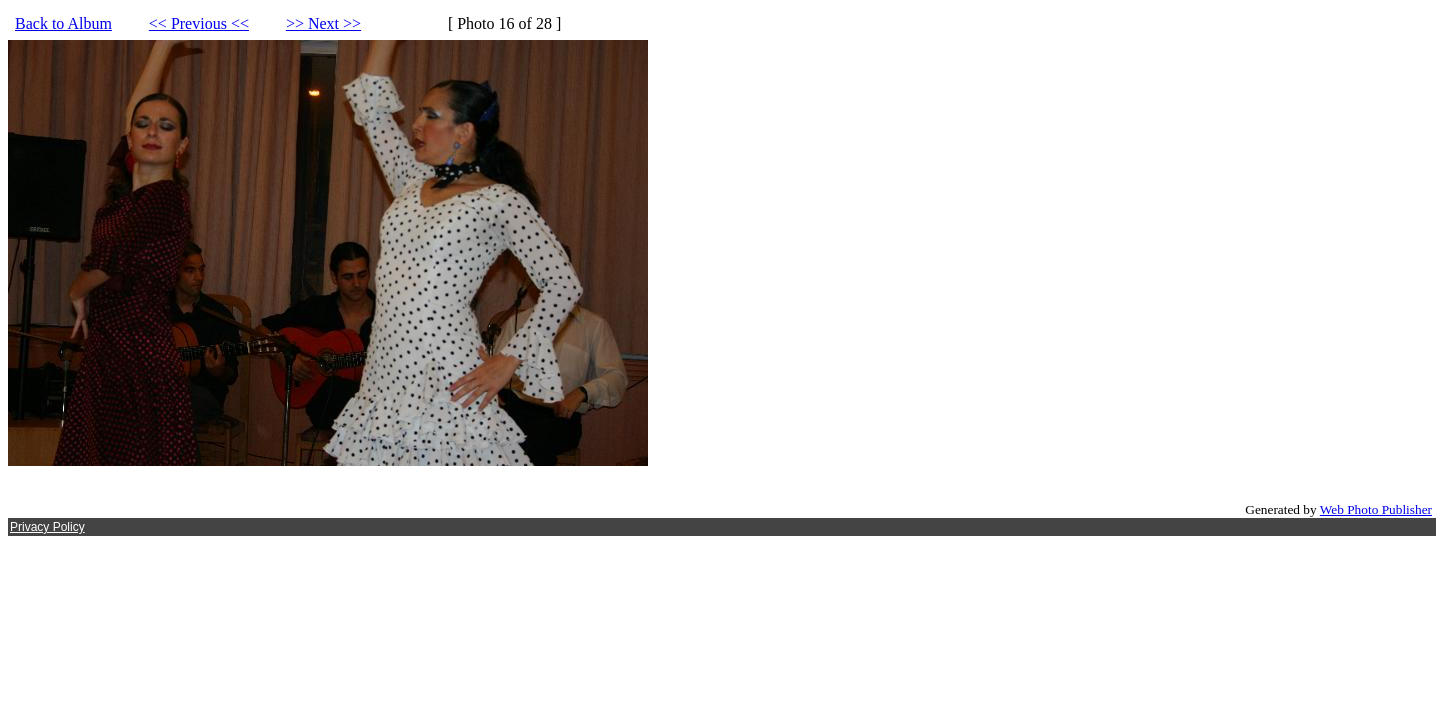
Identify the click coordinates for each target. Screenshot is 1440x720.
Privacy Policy (47, 527)
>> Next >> (323, 23)
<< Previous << (199, 23)
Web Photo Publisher (1376, 509)
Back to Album (63, 23)
